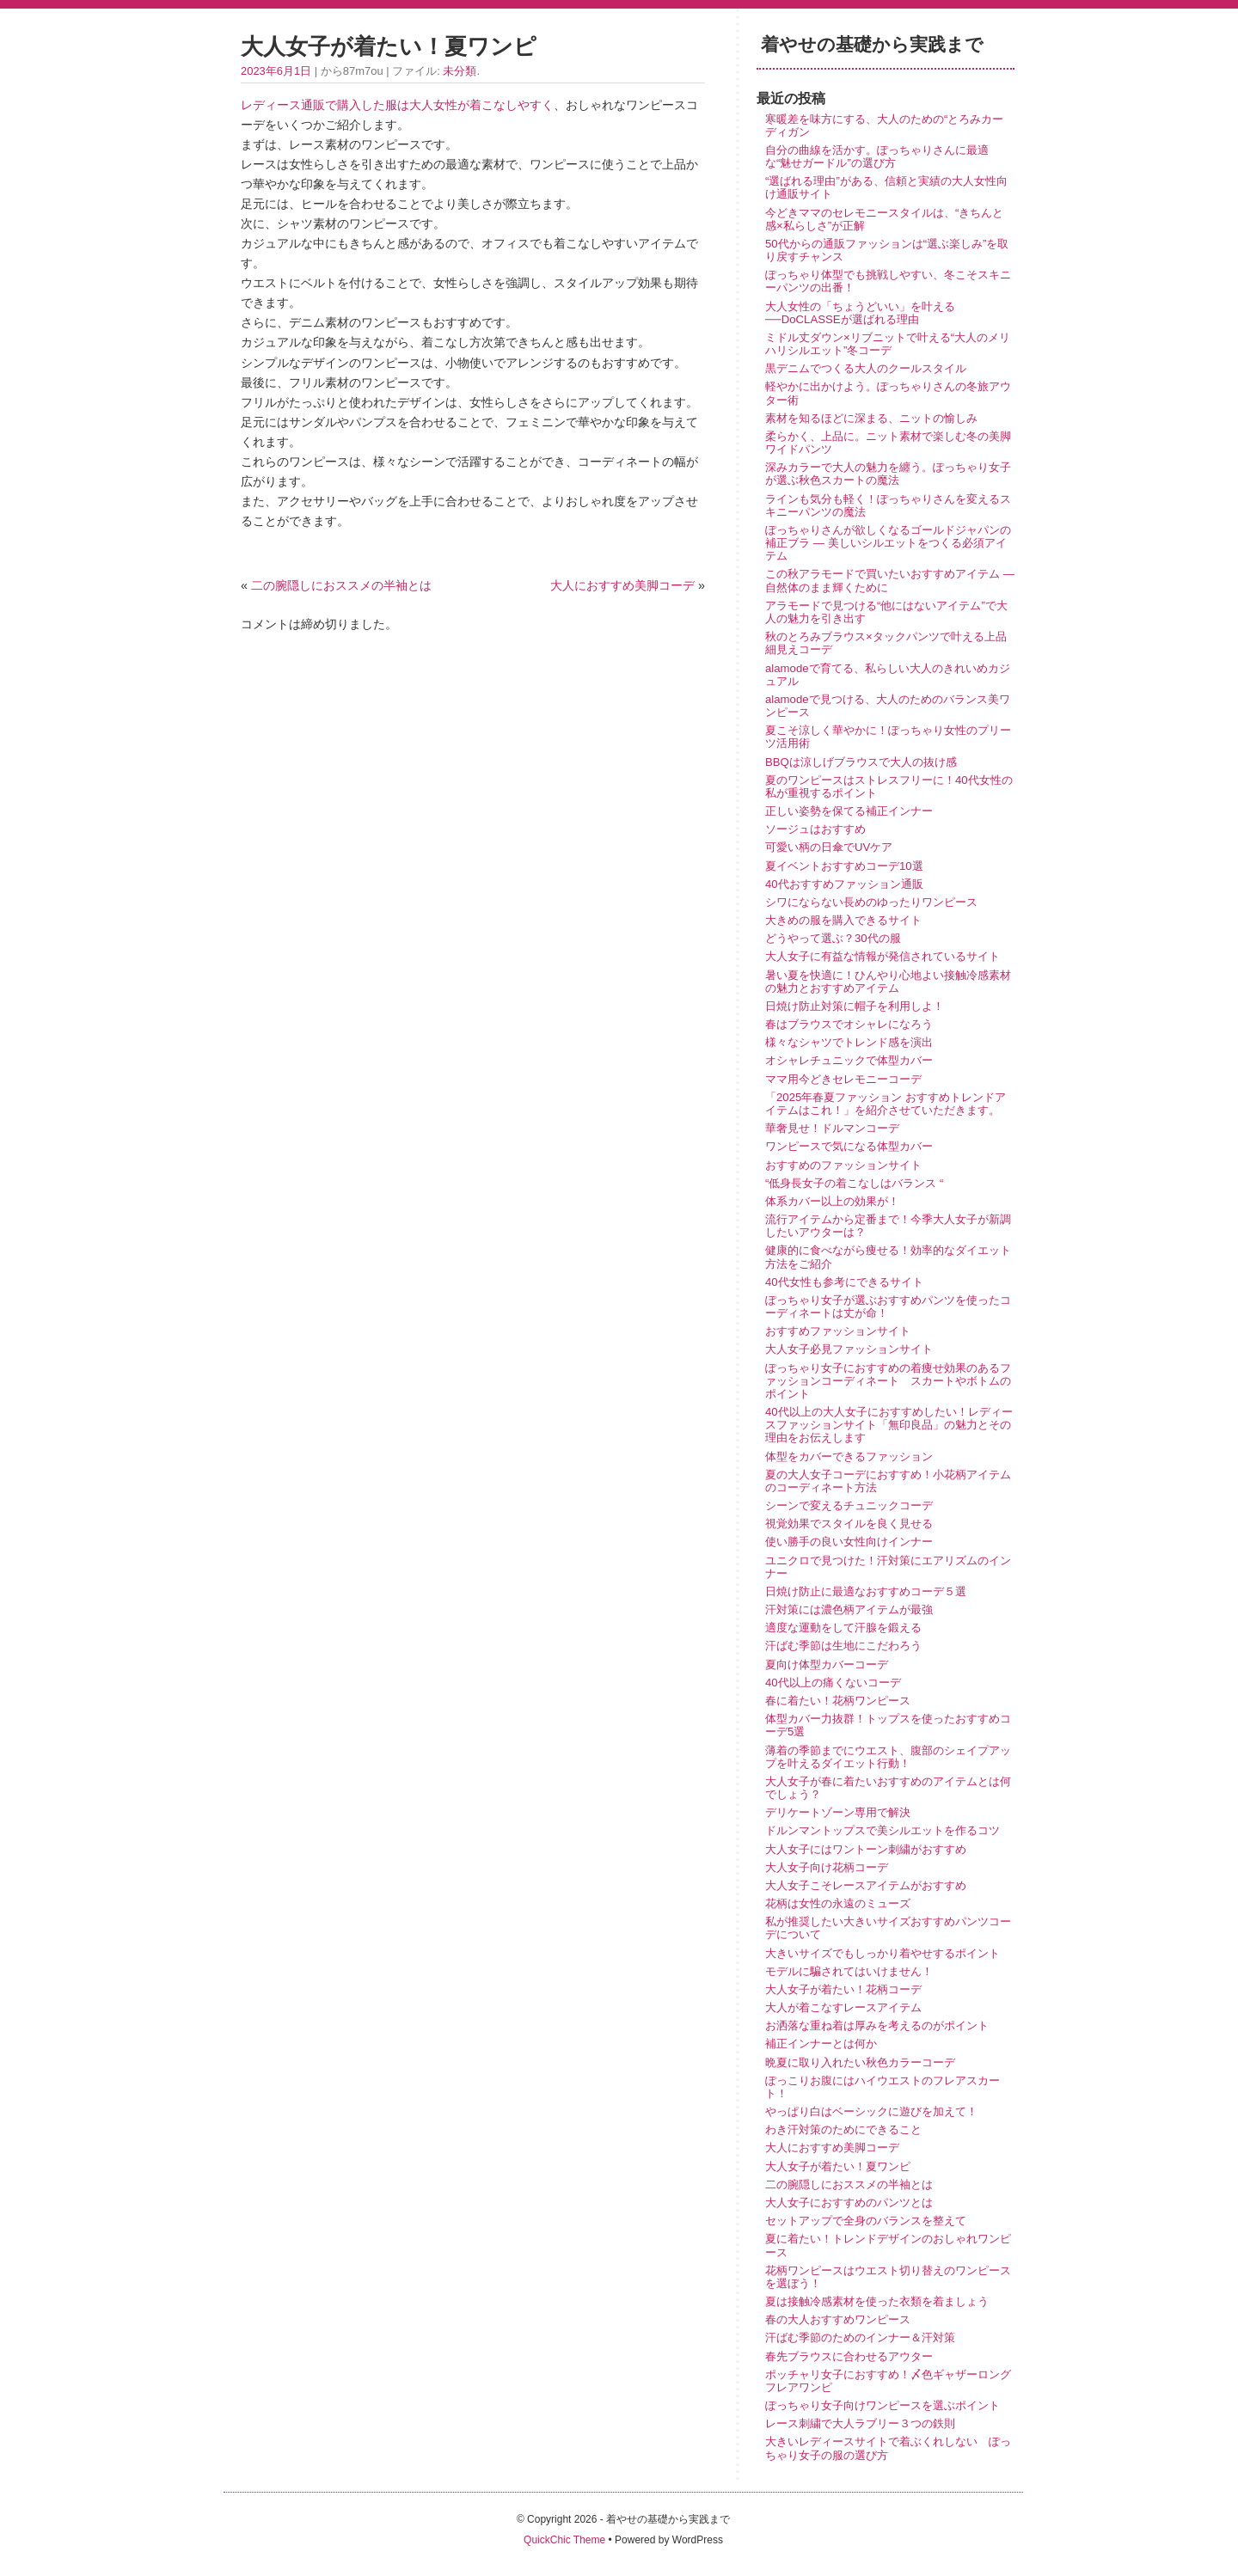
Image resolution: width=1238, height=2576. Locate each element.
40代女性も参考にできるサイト (844, 1282)
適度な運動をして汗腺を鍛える (843, 1627)
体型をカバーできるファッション (849, 1456)
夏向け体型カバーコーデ (826, 1664)
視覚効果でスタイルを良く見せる (849, 1523)
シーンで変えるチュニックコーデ (849, 1505)
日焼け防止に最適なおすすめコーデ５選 (865, 1591)
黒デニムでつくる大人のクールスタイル (865, 368)
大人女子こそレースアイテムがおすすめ (865, 1885)
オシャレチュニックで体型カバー (849, 1060)
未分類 (459, 70)
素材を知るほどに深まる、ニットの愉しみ (871, 418)
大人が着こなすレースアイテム (843, 2007)
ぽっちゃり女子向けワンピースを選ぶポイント (882, 2405)
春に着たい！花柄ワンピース (837, 1700)
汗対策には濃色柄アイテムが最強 (849, 1609)
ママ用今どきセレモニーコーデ (843, 1079)
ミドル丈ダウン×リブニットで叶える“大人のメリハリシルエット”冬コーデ (887, 344)
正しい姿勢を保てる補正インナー (849, 811)
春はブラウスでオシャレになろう (849, 1024)
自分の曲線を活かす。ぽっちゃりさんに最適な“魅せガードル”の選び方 (877, 156)
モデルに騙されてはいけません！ (849, 1971)
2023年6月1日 (276, 70)
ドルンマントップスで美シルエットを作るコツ (882, 1830)
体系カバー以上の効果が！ (832, 1201)
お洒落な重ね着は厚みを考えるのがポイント (877, 2025)
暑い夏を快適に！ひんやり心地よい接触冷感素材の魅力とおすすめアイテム (888, 981)
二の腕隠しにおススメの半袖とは (341, 585)
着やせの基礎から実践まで (872, 44)
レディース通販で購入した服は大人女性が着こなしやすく (397, 105)
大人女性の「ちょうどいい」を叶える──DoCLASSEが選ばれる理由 (860, 313)
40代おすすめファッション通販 (844, 884)
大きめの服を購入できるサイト (843, 920)
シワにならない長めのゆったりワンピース (871, 902)
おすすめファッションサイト (837, 1331)
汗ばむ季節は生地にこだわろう (843, 1645)
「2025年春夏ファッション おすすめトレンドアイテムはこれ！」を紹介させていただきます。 (885, 1104)
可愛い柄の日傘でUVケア (828, 847)
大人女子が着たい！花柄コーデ (843, 1989)
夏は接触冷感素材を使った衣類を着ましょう (877, 2301)
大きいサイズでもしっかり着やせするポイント (882, 1953)
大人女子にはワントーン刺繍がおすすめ (865, 1849)
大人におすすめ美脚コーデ (622, 585)
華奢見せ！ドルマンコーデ (832, 1128)
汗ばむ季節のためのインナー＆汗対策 (860, 2337)
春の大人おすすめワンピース (837, 2319)
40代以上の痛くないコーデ (833, 1682)
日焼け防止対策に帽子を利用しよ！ (854, 1006)
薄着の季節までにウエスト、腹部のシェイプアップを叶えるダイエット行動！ (888, 1757)
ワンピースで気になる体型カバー (849, 1146)
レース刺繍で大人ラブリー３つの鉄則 (860, 2423)
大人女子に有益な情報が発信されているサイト (882, 956)
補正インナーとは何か (821, 2043)
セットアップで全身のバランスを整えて (865, 2220)
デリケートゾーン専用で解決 (837, 1812)
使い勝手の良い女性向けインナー (849, 1541)
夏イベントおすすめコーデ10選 (844, 866)
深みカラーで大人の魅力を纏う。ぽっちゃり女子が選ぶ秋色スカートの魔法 (888, 473)
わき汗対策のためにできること (843, 2129)
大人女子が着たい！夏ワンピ (837, 2166)
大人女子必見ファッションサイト (849, 1349)
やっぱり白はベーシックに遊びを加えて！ (871, 2111)
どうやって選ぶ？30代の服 (833, 938)
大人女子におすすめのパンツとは (849, 2202)
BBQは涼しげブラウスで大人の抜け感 (861, 762)
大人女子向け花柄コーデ (826, 1867)
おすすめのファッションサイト (843, 1165)
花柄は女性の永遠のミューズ (837, 1903)
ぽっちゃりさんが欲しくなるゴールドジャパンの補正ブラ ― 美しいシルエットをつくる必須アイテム (888, 542)
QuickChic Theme (564, 2540)
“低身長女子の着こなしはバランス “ (854, 1183)
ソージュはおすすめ (815, 829)
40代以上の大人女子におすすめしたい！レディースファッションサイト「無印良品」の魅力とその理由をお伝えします (889, 1424)
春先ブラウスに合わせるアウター (849, 2356)
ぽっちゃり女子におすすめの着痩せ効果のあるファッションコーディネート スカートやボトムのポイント (888, 1380)
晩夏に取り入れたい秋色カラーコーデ (860, 2062)
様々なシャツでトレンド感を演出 (849, 1042)
